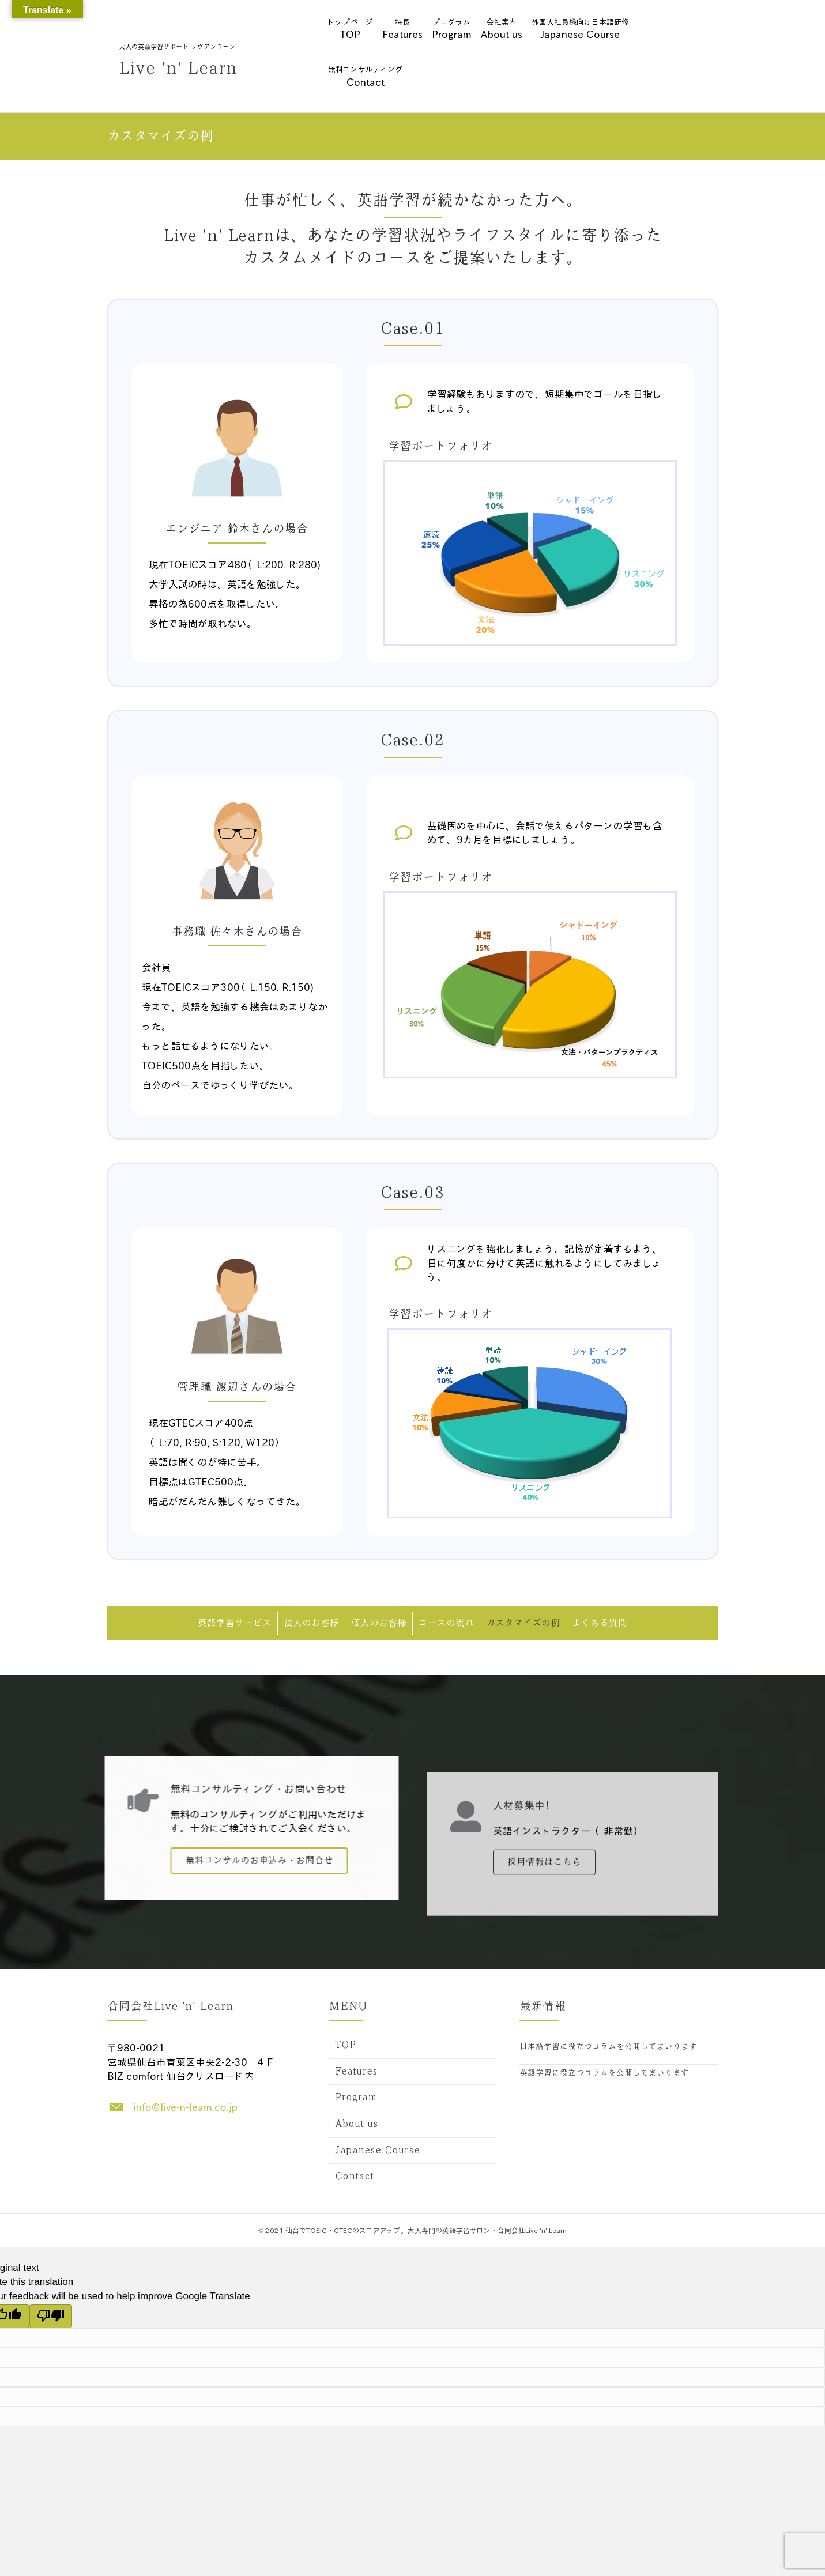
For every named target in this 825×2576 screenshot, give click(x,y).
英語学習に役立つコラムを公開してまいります (604, 2073)
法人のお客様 (311, 1623)
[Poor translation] (50, 2316)
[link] (412, 2045)
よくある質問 (599, 1623)
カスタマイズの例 (523, 1623)
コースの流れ (446, 1623)
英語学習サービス (235, 1623)
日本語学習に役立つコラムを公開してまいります (608, 2046)
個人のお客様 (378, 1623)
